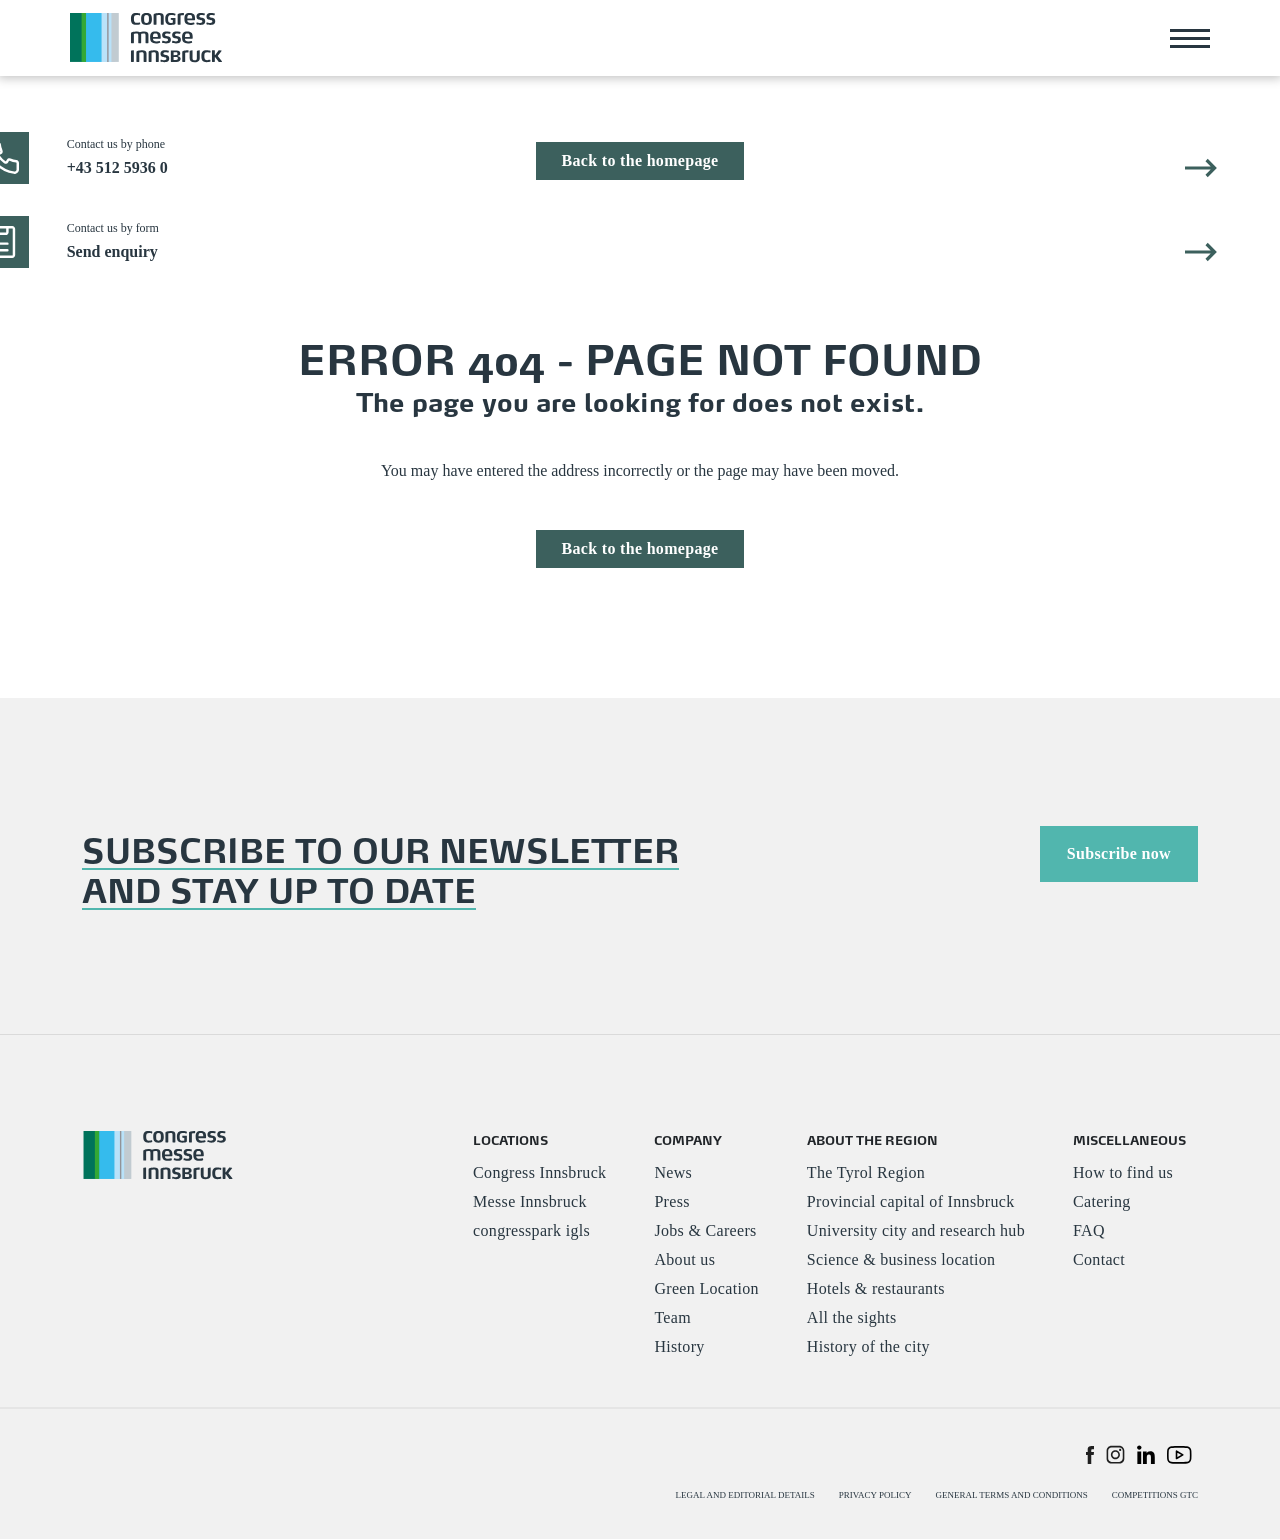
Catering (1102, 1202)
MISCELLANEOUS (1129, 1139)
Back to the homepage (639, 160)
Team (672, 1318)
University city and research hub (916, 1231)
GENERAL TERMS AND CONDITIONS (1011, 1496)
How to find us (1123, 1173)
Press (671, 1202)
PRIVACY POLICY (875, 1496)
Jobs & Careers (705, 1231)
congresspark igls (531, 1231)
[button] (1090, 1454)
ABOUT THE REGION (872, 1139)
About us (684, 1260)
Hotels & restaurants (876, 1289)
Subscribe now (1119, 853)
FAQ (1089, 1231)
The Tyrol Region (866, 1173)
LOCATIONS (510, 1139)
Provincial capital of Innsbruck (911, 1202)
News (673, 1173)
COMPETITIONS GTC (1155, 1496)
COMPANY (688, 1139)
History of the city (868, 1347)
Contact (1099, 1260)
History (679, 1347)
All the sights (852, 1318)
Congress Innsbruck (539, 1173)
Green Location (706, 1289)
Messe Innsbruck (530, 1202)
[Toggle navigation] (1190, 38)
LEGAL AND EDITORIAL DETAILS (745, 1496)
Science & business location (901, 1260)
